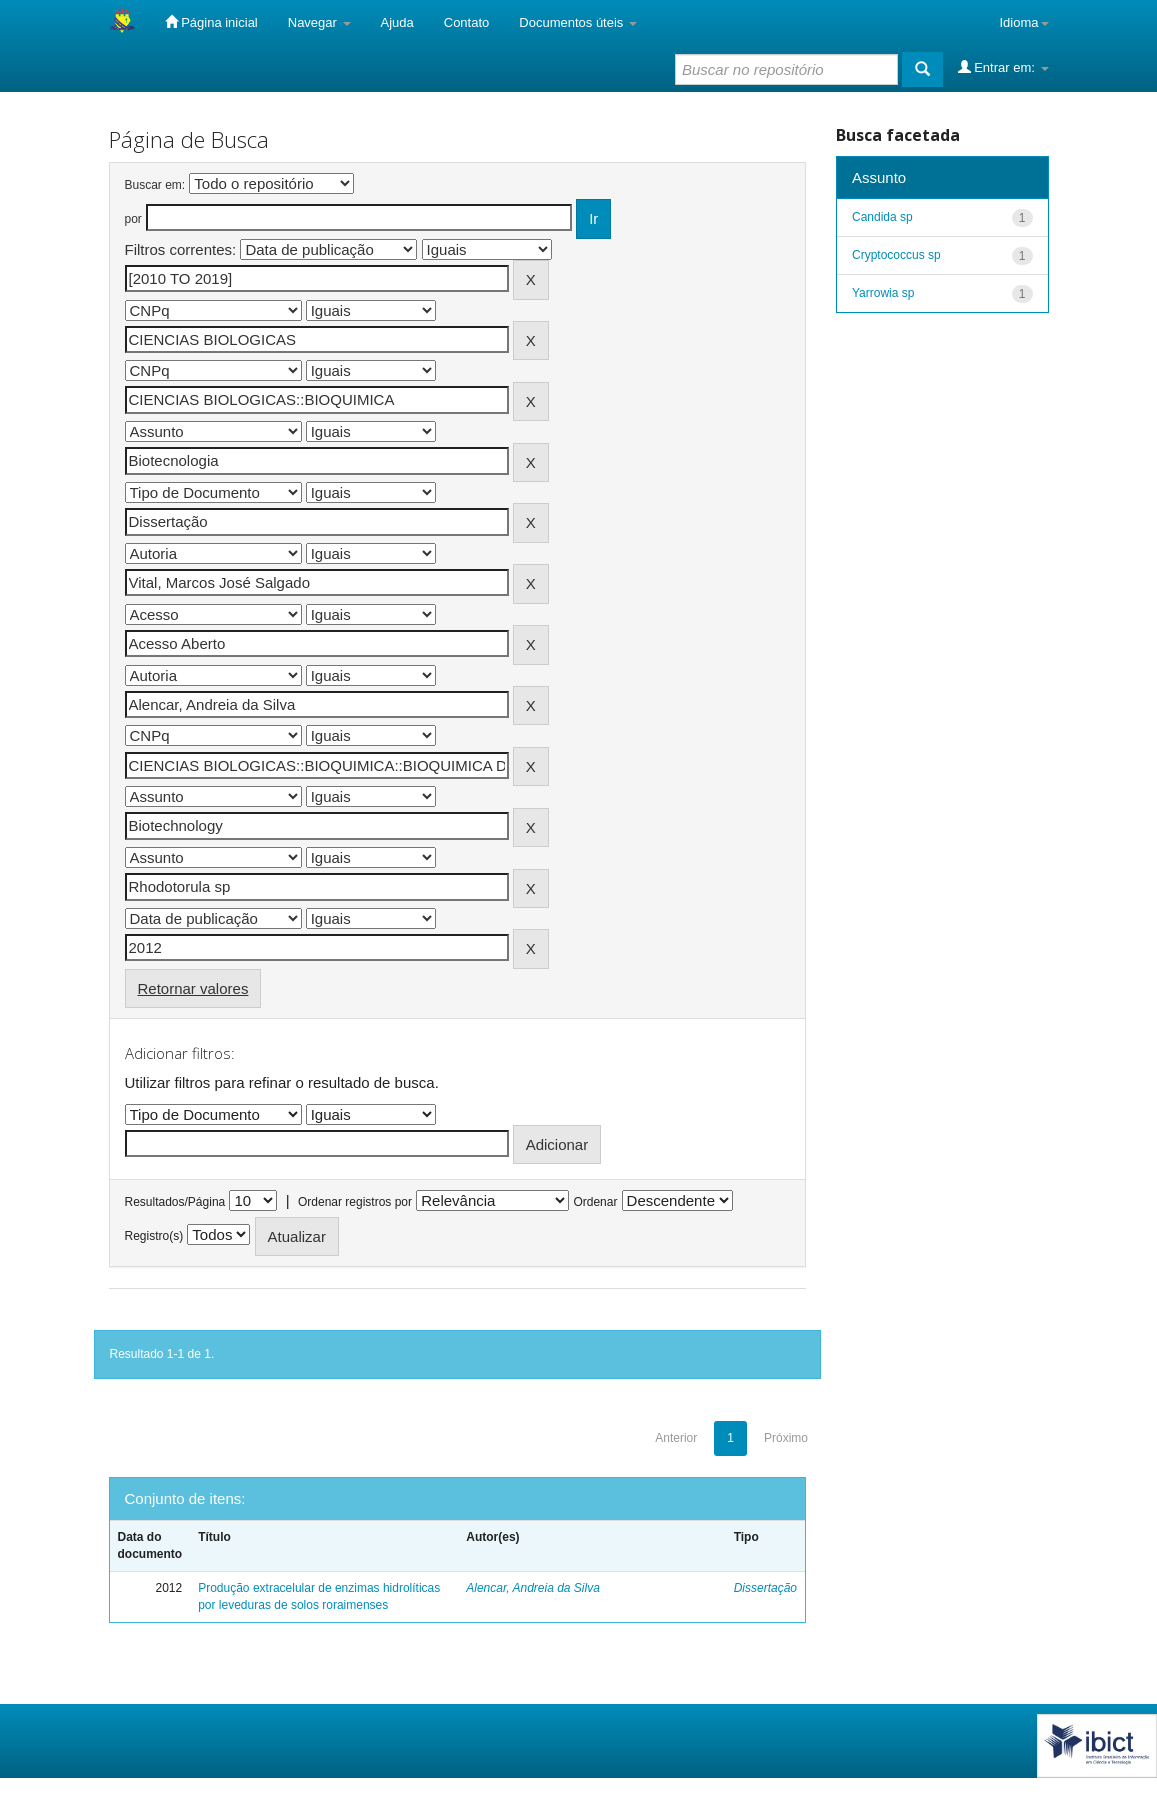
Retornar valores (193, 988)
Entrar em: (1003, 67)
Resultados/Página (175, 1202)
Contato (467, 22)
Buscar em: (155, 185)
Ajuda (397, 22)
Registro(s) (154, 1236)
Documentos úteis (578, 22)
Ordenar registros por (355, 1202)
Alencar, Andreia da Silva (533, 1588)
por (133, 219)
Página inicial (211, 22)
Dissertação (765, 1588)
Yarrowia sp (883, 293)
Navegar (319, 22)
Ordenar (595, 1202)
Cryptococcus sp (896, 255)
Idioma (1023, 22)
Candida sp (882, 217)
